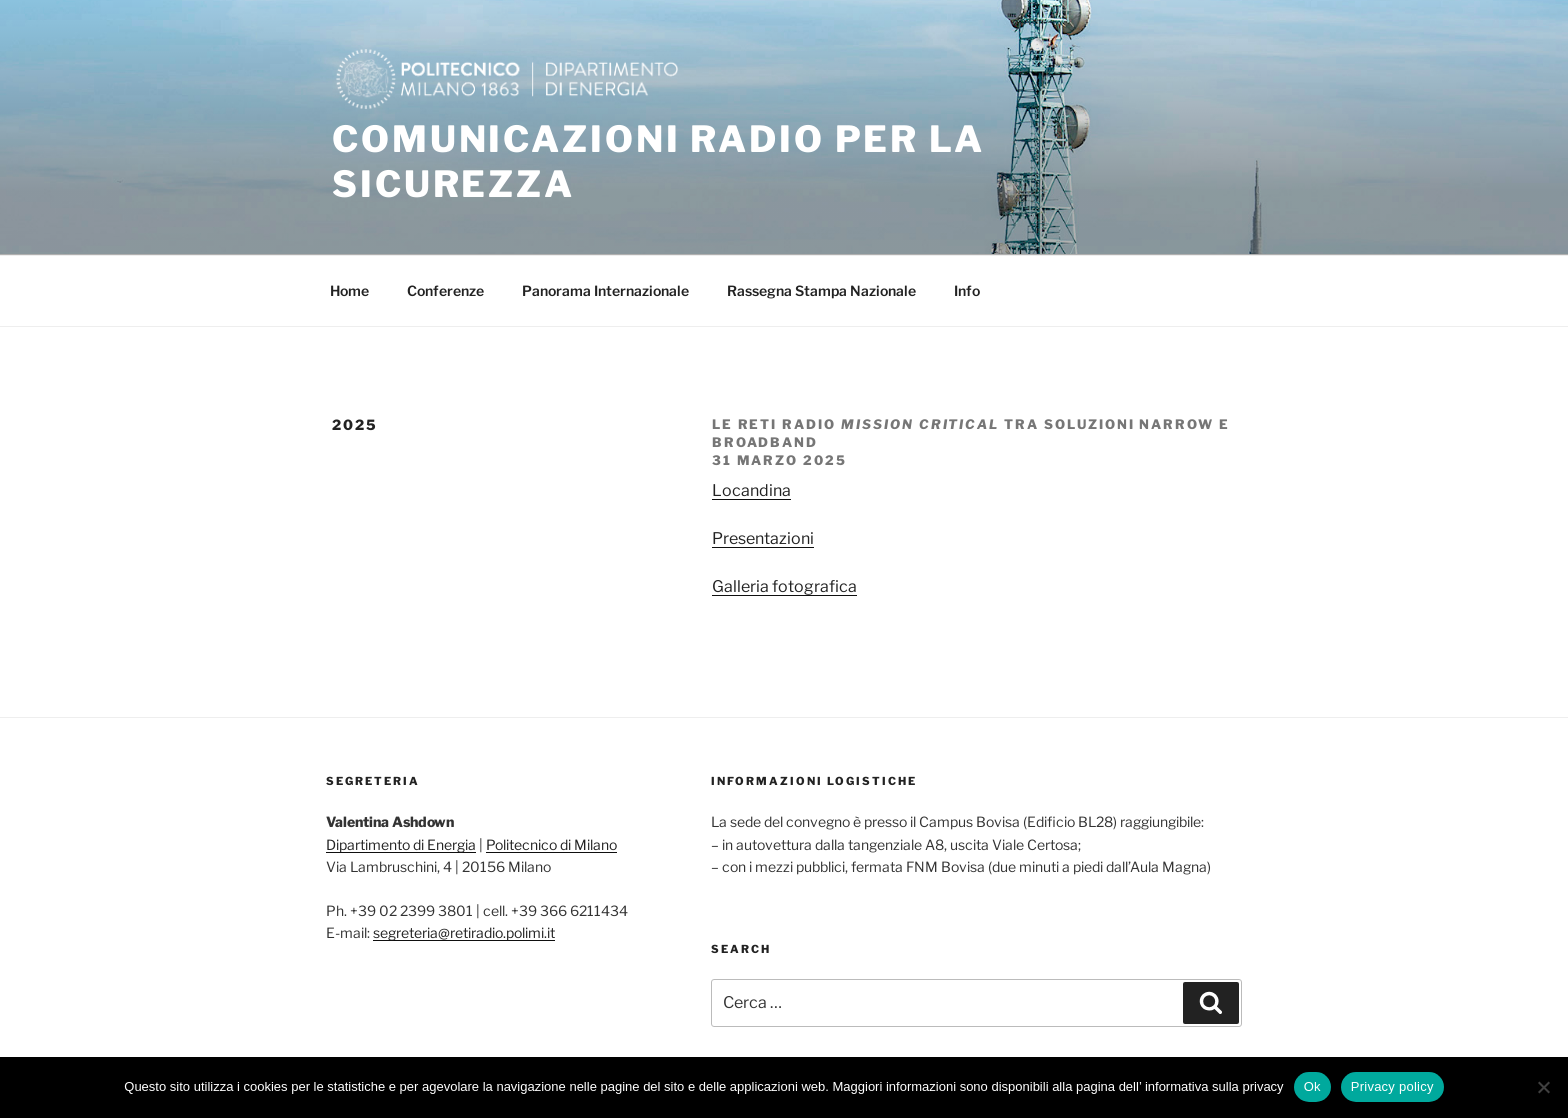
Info (967, 290)
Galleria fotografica (784, 586)
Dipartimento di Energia (401, 844)
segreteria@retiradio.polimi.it (464, 932)
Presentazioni (763, 538)
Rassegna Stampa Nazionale (821, 290)
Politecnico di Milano (551, 844)
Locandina (751, 490)
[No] (1543, 1087)
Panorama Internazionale (605, 290)
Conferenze (445, 290)
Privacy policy (1392, 1086)
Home (349, 290)
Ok (1312, 1086)
